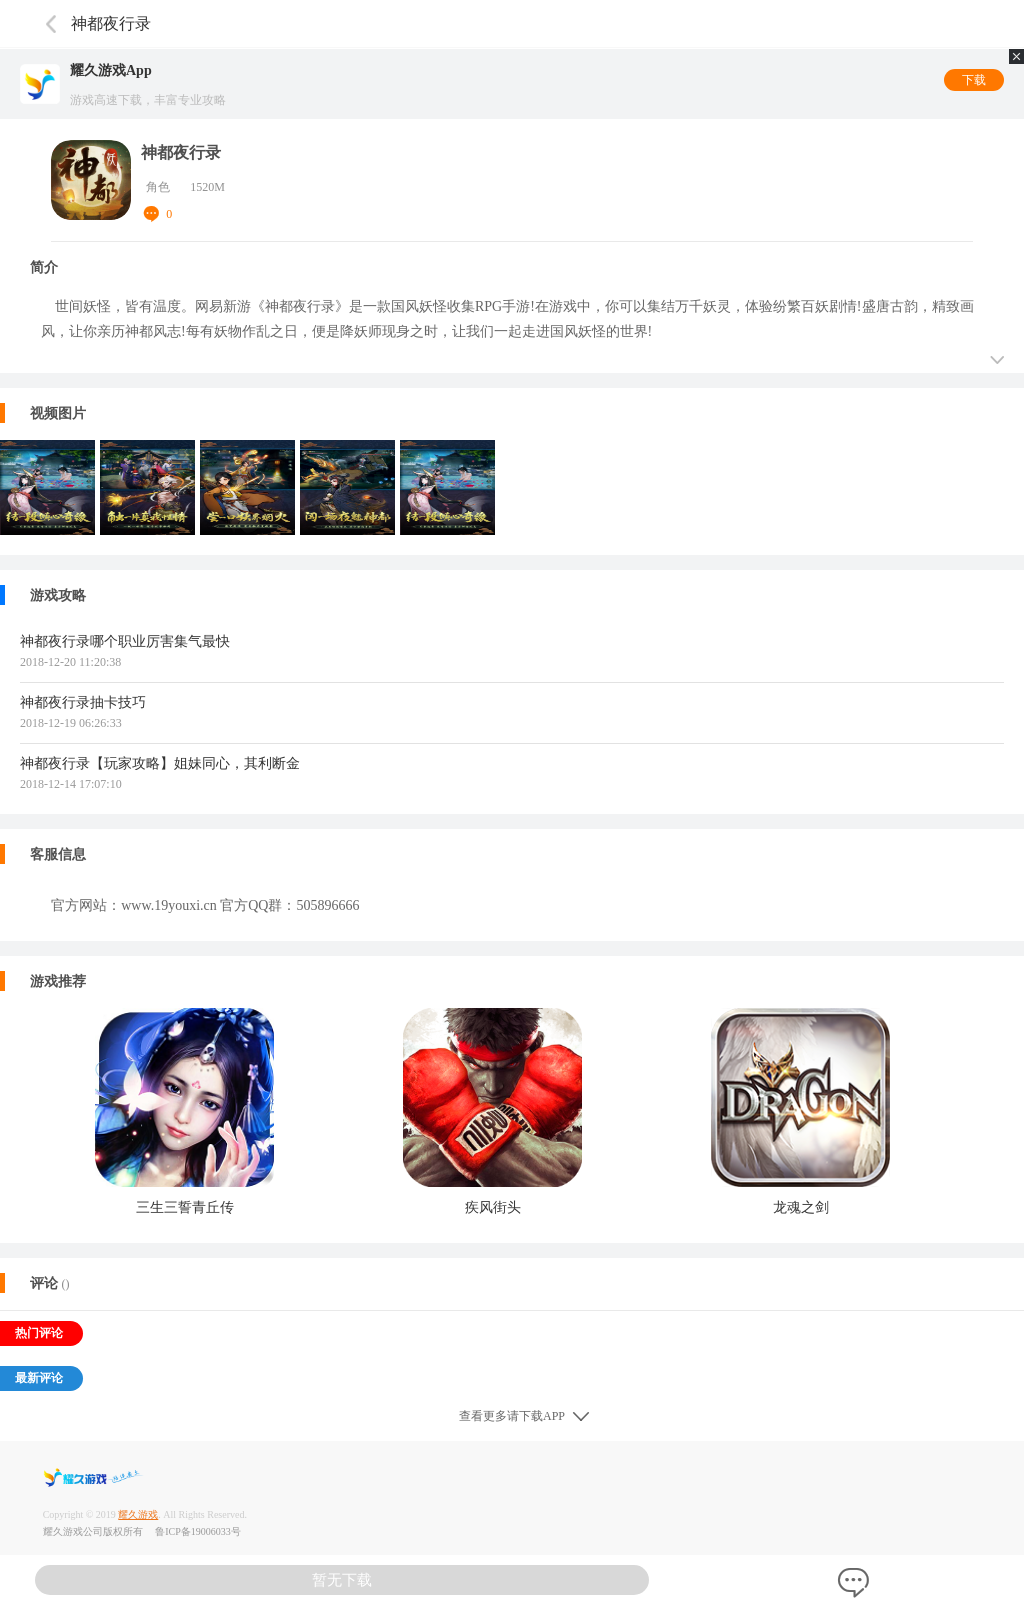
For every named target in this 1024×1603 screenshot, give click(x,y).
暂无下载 (342, 1580)
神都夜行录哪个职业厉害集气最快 (125, 641)
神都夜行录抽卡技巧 (83, 702)
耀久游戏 (138, 1514)
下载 (974, 80)
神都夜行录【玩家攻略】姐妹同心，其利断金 (160, 763)
